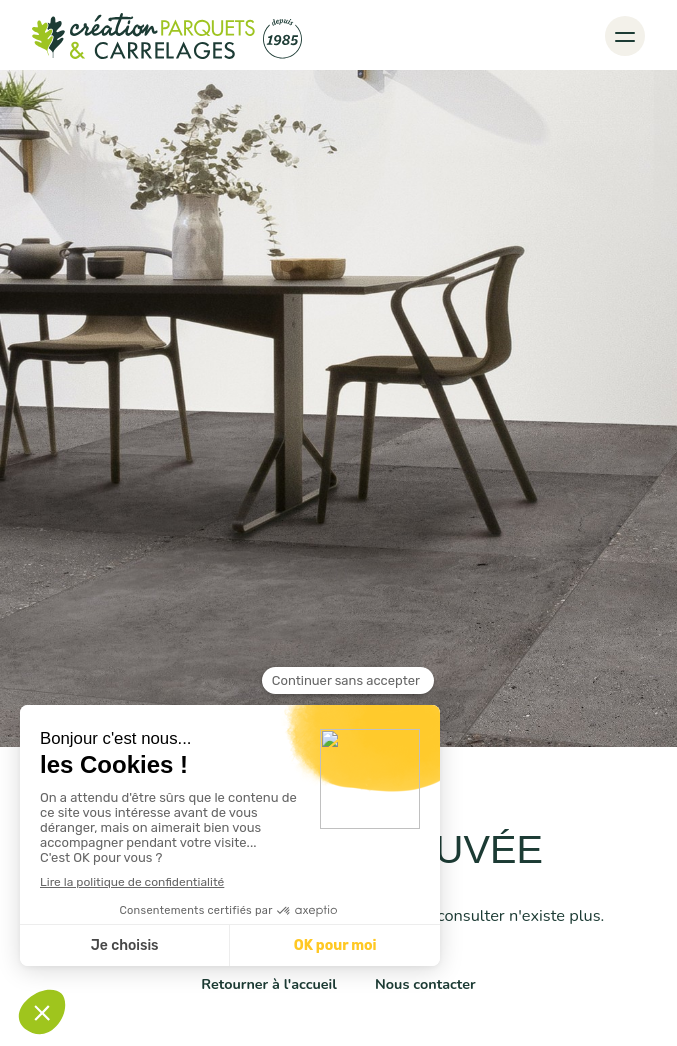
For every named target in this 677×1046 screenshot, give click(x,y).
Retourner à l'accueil (269, 984)
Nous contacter (425, 984)
